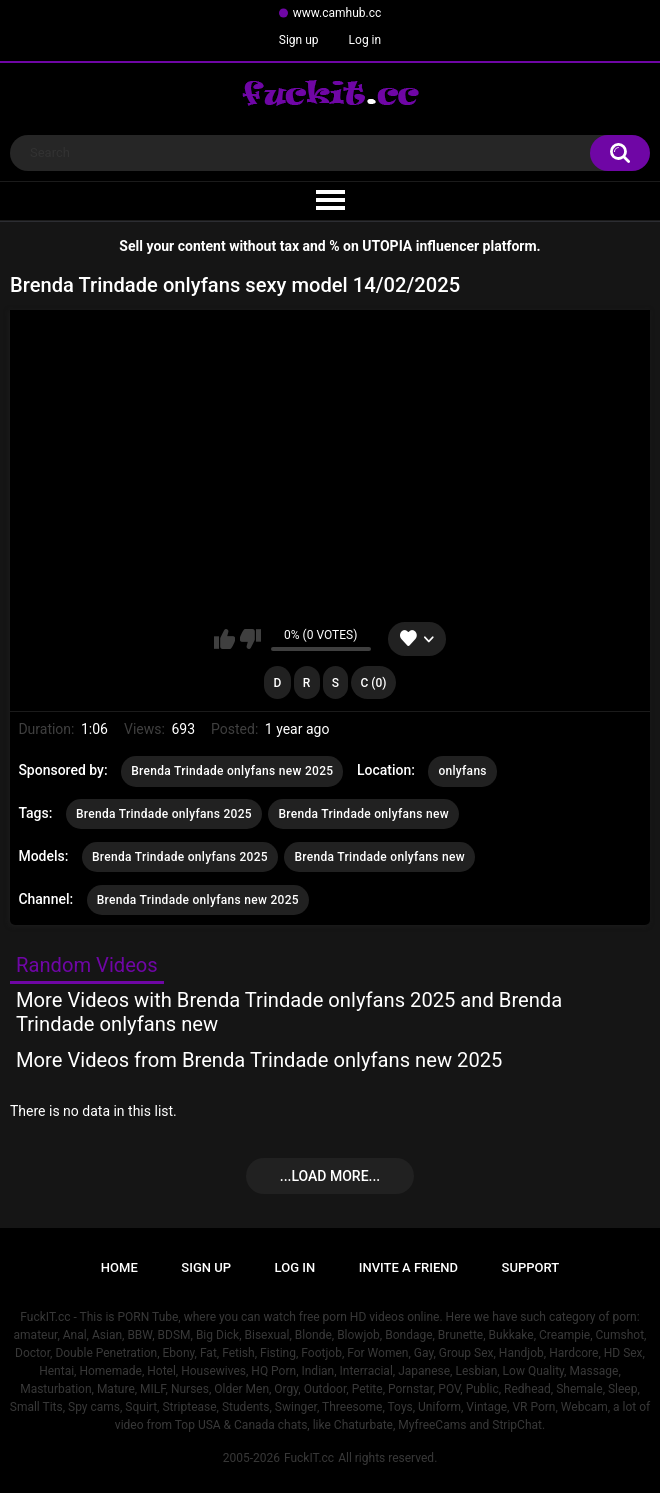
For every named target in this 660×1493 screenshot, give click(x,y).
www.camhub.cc (337, 13)
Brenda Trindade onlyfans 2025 (164, 814)
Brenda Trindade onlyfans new (363, 814)
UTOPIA (387, 246)
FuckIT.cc (309, 1458)
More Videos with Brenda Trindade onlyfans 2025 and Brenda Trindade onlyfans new (289, 1012)
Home (119, 1267)
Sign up (299, 40)
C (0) (374, 683)
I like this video (224, 639)
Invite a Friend (408, 1267)
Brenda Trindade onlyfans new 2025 (232, 771)
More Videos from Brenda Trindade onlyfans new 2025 (259, 1060)
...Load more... (330, 1176)
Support (531, 1267)
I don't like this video (250, 639)
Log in (365, 40)
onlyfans (462, 771)
